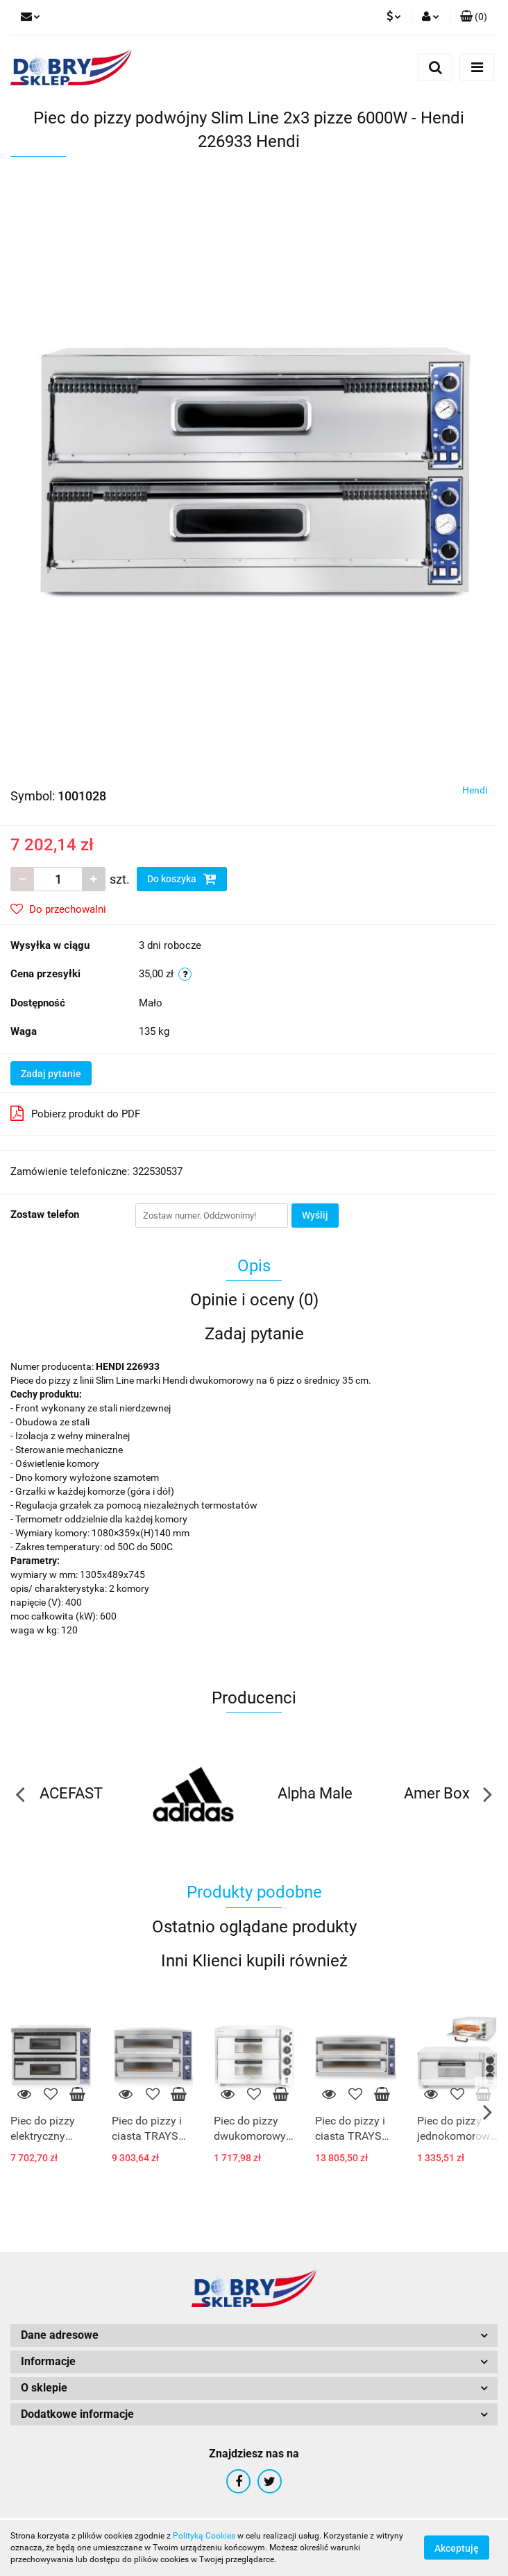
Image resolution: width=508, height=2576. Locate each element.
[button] (474, 17)
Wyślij (315, 1215)
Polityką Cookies (204, 2536)
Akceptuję (456, 2548)
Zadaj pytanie (51, 1073)
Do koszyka (182, 879)
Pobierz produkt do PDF (75, 1113)
